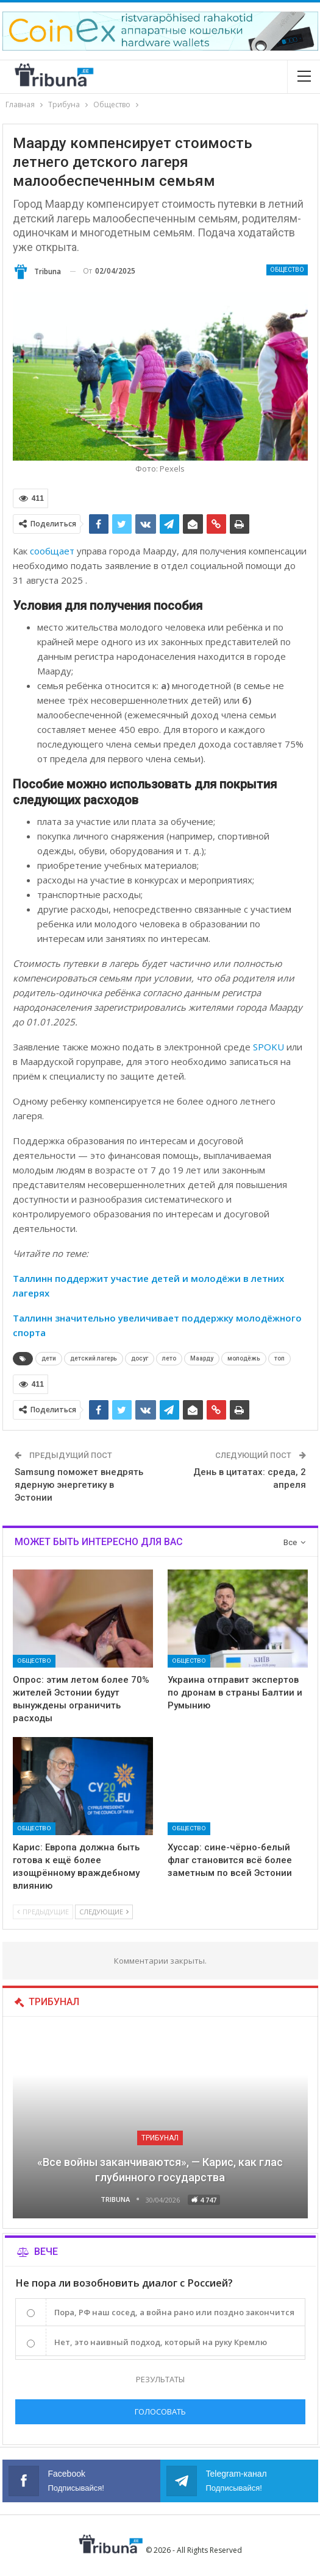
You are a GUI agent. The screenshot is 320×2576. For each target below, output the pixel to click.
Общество (287, 269)
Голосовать (160, 2411)
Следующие (104, 1911)
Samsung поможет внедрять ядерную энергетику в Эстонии (79, 1485)
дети (48, 1358)
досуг (139, 1358)
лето (169, 1358)
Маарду (201, 1358)
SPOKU (268, 1047)
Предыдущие (43, 1911)
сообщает (52, 551)
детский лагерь (93, 1358)
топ (279, 1358)
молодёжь (243, 1358)
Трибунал (160, 2138)
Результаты (160, 2379)
